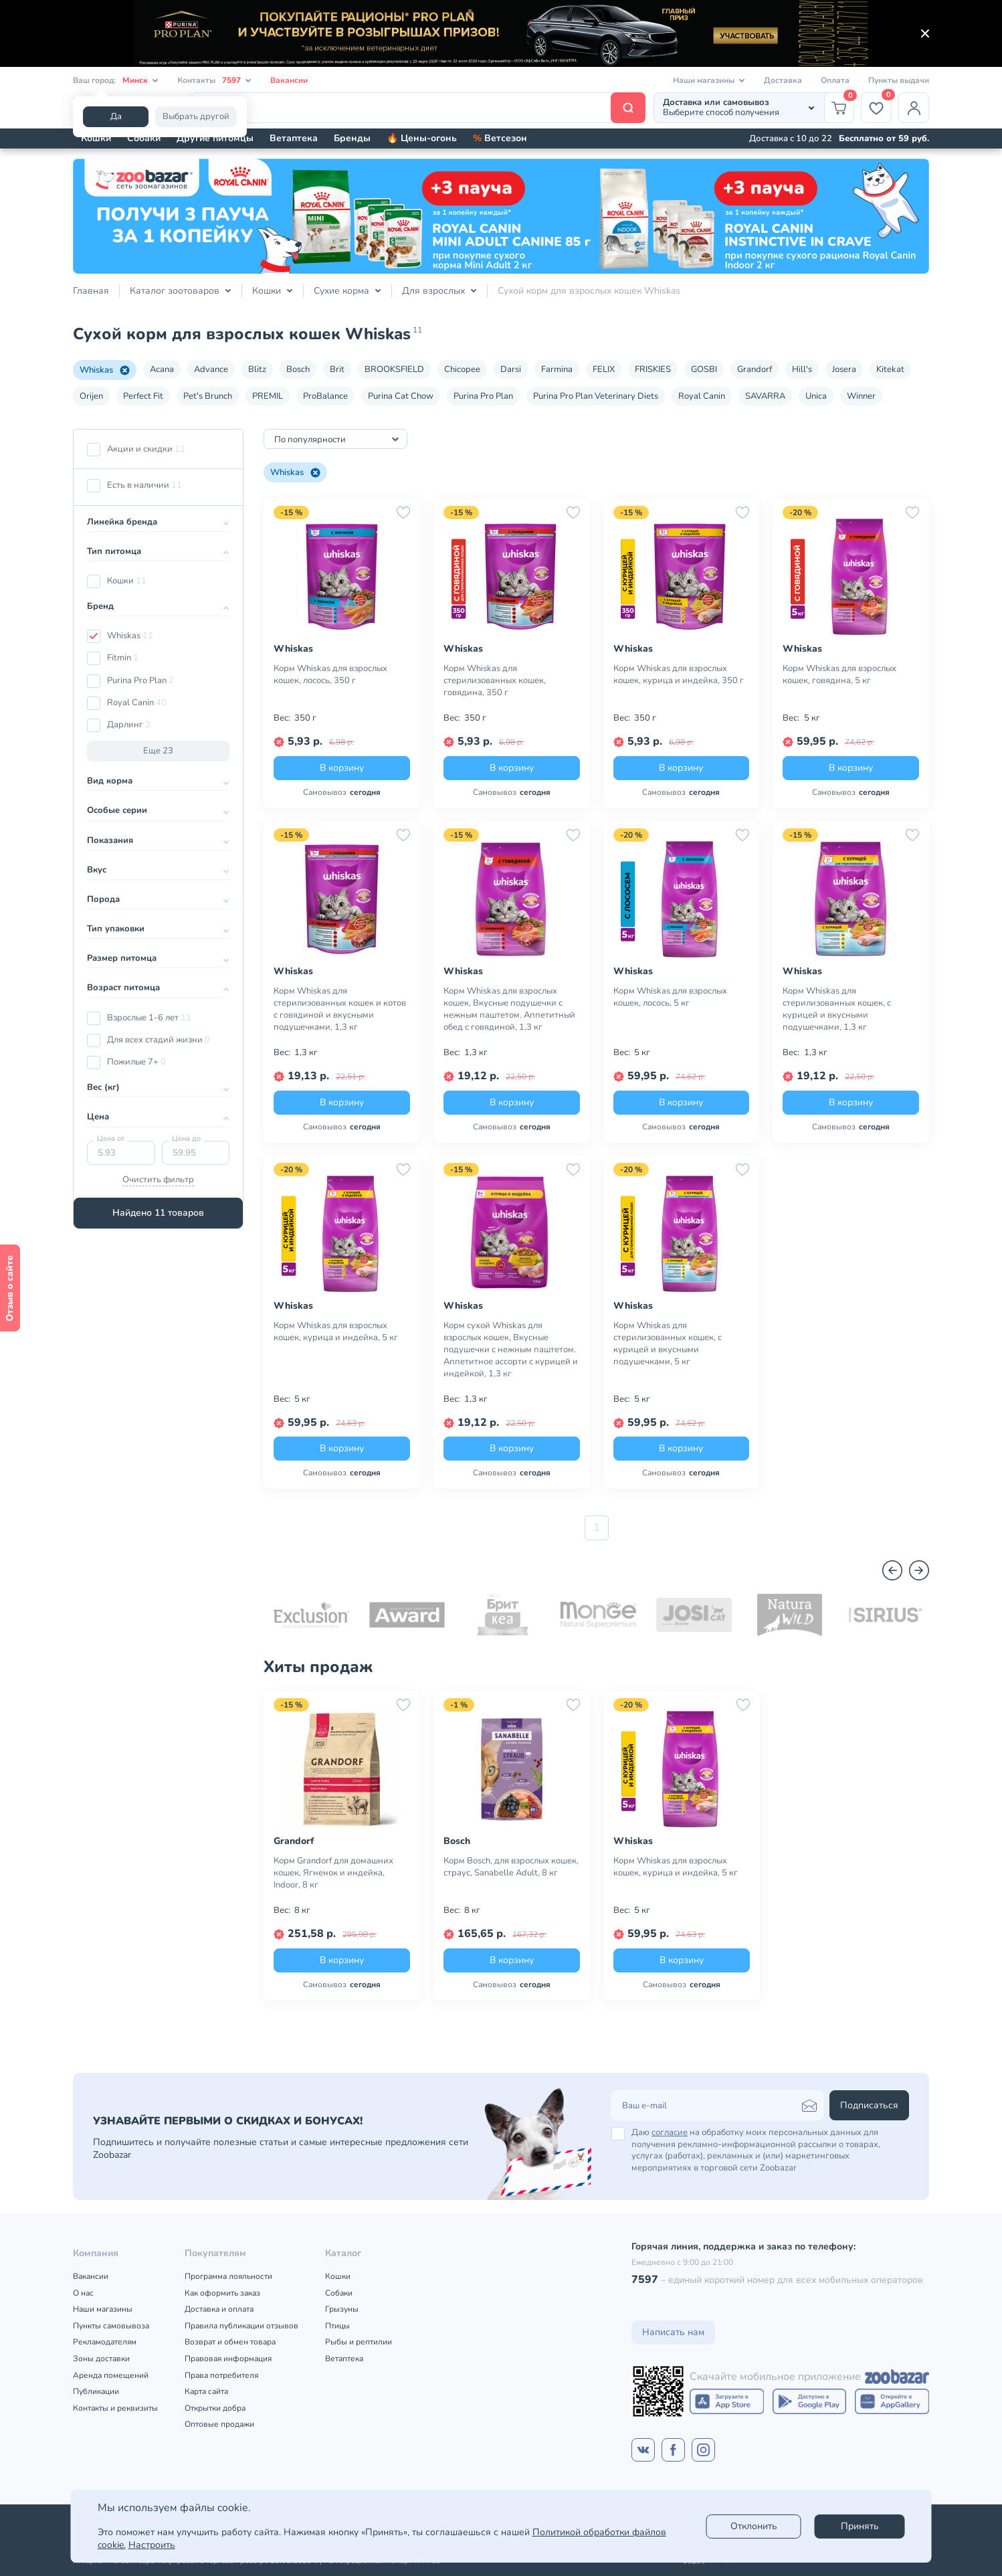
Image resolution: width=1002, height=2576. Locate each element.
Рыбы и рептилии (358, 2341)
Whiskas (105, 370)
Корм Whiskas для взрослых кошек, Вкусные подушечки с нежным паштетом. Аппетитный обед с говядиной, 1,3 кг (509, 1009)
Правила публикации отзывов (241, 2325)
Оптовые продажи (219, 2424)
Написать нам (673, 2332)
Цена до (186, 1138)
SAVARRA (765, 396)
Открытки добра (215, 2408)
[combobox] (335, 439)
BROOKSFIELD (394, 369)
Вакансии (289, 80)
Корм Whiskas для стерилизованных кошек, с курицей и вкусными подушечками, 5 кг (667, 1343)
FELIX (604, 369)
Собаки (144, 138)
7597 (644, 2279)
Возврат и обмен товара (230, 2341)
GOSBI (704, 369)
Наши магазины (102, 2309)
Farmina (557, 369)
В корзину (342, 767)
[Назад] (892, 1570)
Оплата (835, 80)
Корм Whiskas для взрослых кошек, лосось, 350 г (330, 674)
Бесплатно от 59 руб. (884, 138)
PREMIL (267, 396)
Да (116, 116)
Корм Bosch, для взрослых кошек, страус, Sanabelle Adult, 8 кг (511, 1867)
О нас (83, 2293)
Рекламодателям (104, 2341)
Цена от (110, 1138)
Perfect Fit (143, 396)
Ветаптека (294, 138)
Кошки (96, 138)
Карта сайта (206, 2391)
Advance (211, 369)
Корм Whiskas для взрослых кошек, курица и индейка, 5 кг (336, 1331)
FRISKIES (653, 369)
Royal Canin (701, 396)
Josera (844, 369)
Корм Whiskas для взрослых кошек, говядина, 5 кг (839, 674)
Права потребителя (221, 2375)
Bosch (298, 369)
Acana (162, 369)
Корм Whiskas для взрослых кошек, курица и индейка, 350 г (678, 674)
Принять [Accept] (860, 2526)
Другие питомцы (215, 138)
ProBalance (325, 396)
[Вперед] (919, 1570)
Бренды (352, 138)
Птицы (337, 2325)
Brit (337, 369)
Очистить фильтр (158, 1180)
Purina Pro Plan (483, 396)
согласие (670, 2132)
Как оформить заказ (222, 2293)
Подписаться (869, 2105)
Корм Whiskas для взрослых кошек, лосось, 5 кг (670, 997)
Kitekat (890, 369)
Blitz (257, 369)
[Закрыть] (925, 33)
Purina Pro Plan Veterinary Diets (595, 396)
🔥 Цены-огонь (422, 138)
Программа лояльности (228, 2276)
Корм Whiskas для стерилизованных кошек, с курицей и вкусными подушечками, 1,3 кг (837, 1009)
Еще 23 (158, 751)
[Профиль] (913, 107)
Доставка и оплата (219, 2309)
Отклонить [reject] (753, 2526)
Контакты (214, 80)
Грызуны (342, 2309)
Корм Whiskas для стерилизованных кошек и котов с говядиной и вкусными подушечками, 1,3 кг (340, 1009)
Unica (816, 396)
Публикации (96, 2391)
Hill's (802, 369)
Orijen (91, 396)
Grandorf (754, 369)
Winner (861, 396)
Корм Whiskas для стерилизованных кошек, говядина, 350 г (494, 680)
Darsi (510, 369)
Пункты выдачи (898, 80)
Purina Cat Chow (400, 396)
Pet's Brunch (207, 396)
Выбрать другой (196, 116)
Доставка (783, 80)
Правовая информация (228, 2358)
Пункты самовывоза (111, 2325)
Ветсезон (500, 138)
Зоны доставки (101, 2358)
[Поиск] (418, 107)
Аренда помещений (110, 2375)
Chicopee (462, 369)
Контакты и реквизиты (115, 2408)
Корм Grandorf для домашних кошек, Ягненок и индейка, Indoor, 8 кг (333, 1873)
